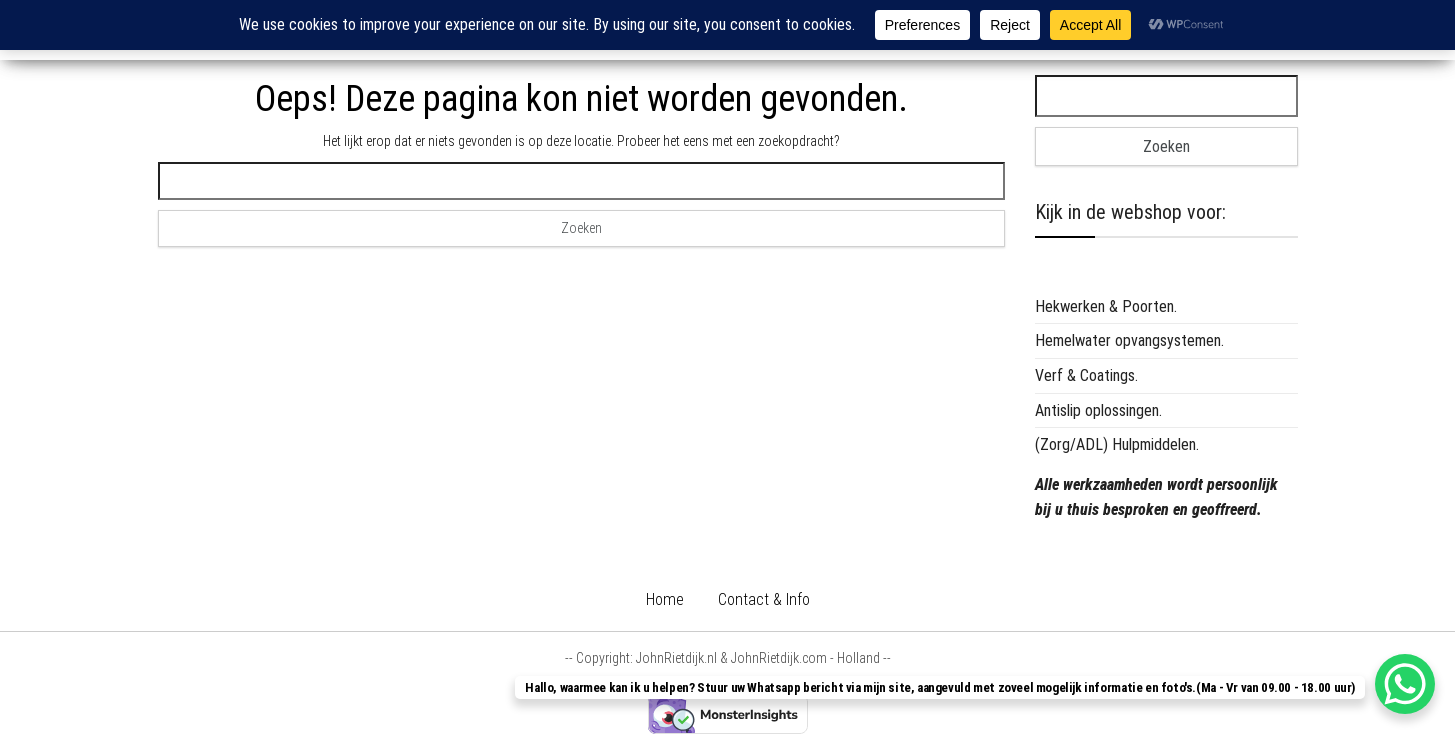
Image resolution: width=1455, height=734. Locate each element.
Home (665, 599)
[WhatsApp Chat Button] (1405, 684)
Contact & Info (764, 599)
